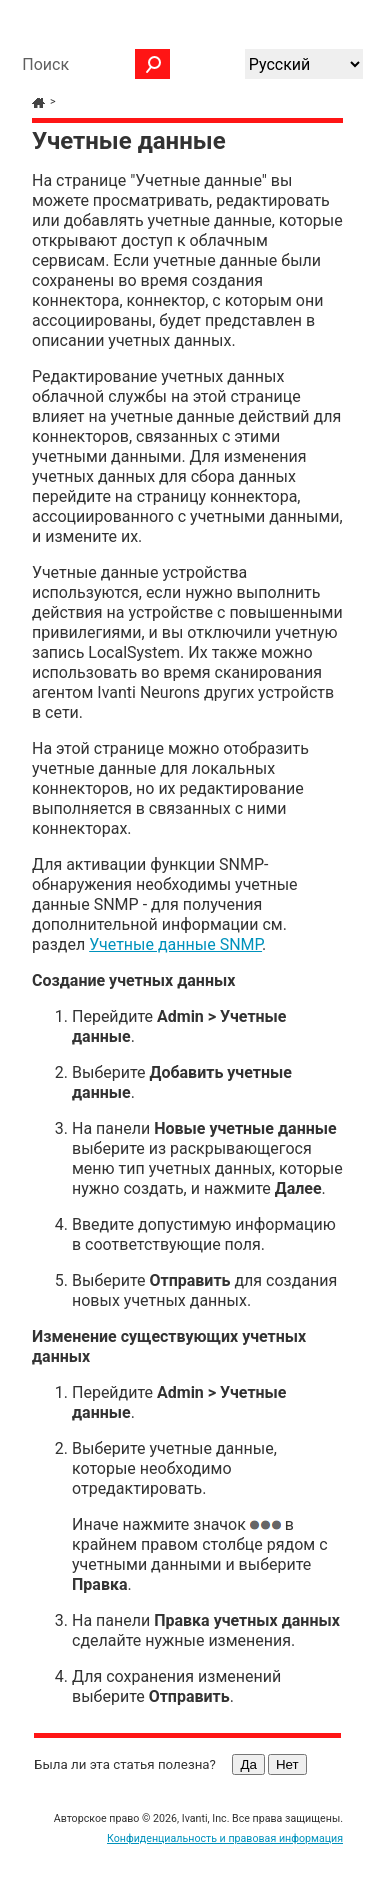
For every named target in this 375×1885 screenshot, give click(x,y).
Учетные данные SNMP (175, 944)
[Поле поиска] (91, 64)
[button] (153, 64)
